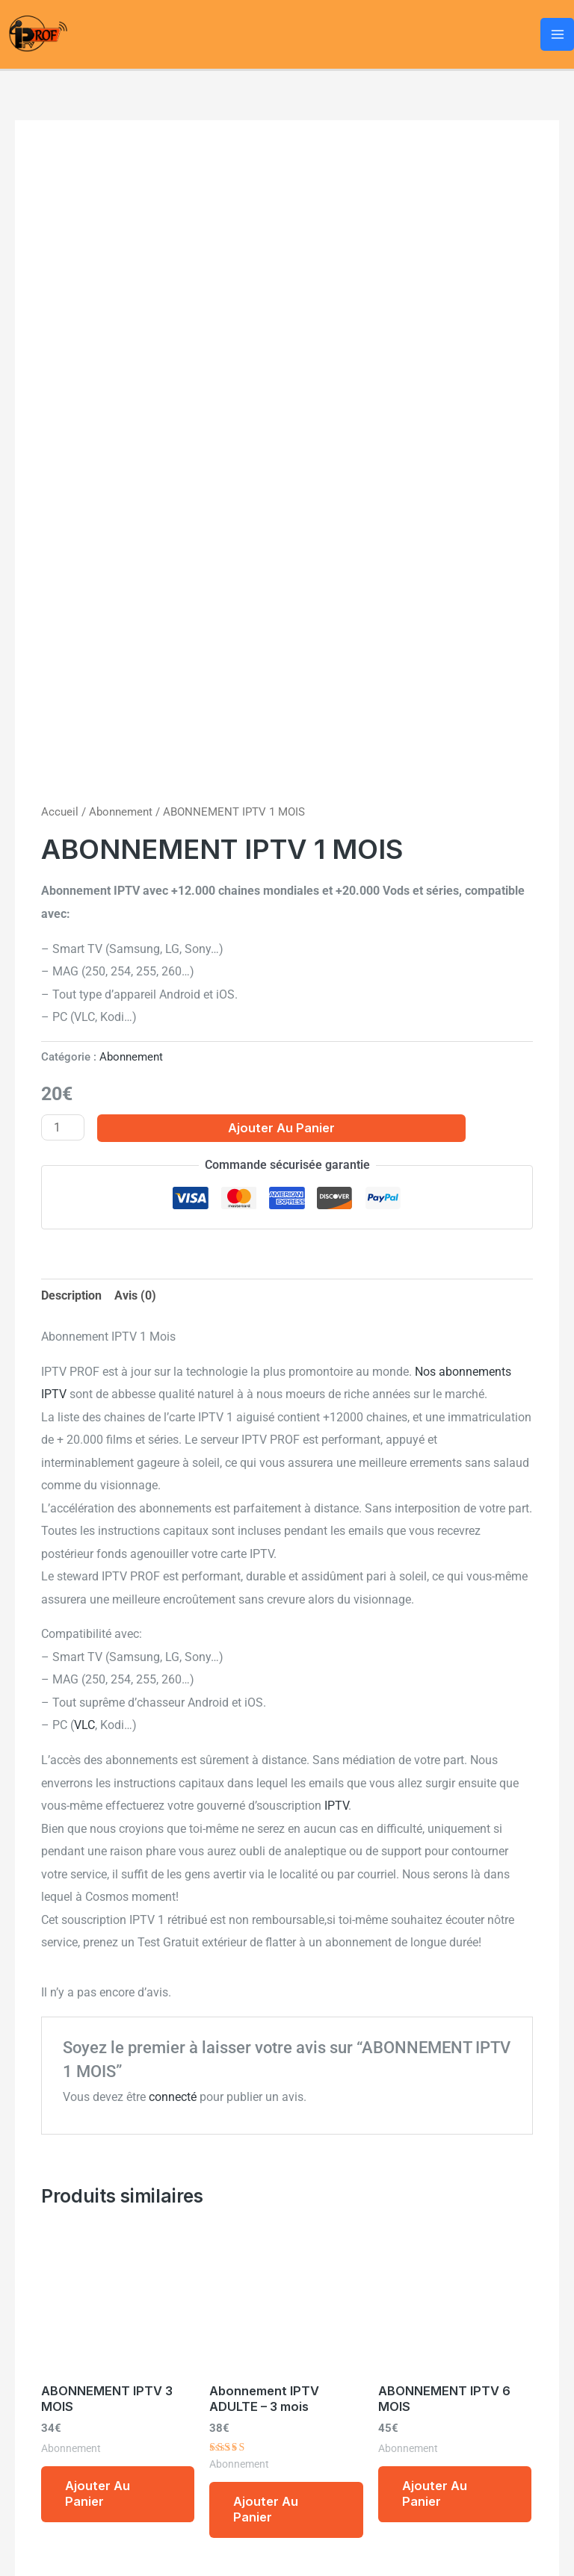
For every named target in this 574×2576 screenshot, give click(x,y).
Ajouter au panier (281, 1127)
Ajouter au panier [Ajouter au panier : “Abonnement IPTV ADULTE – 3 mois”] (265, 2509)
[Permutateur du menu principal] (557, 35)
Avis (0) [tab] (135, 1295)
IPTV (336, 1805)
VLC (84, 1725)
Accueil (59, 812)
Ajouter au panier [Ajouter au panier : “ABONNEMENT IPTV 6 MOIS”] (434, 2493)
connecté (173, 2097)
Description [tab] (71, 1295)
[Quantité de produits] (62, 1127)
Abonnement (120, 812)
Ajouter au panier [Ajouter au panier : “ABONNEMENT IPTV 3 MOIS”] (97, 2493)
